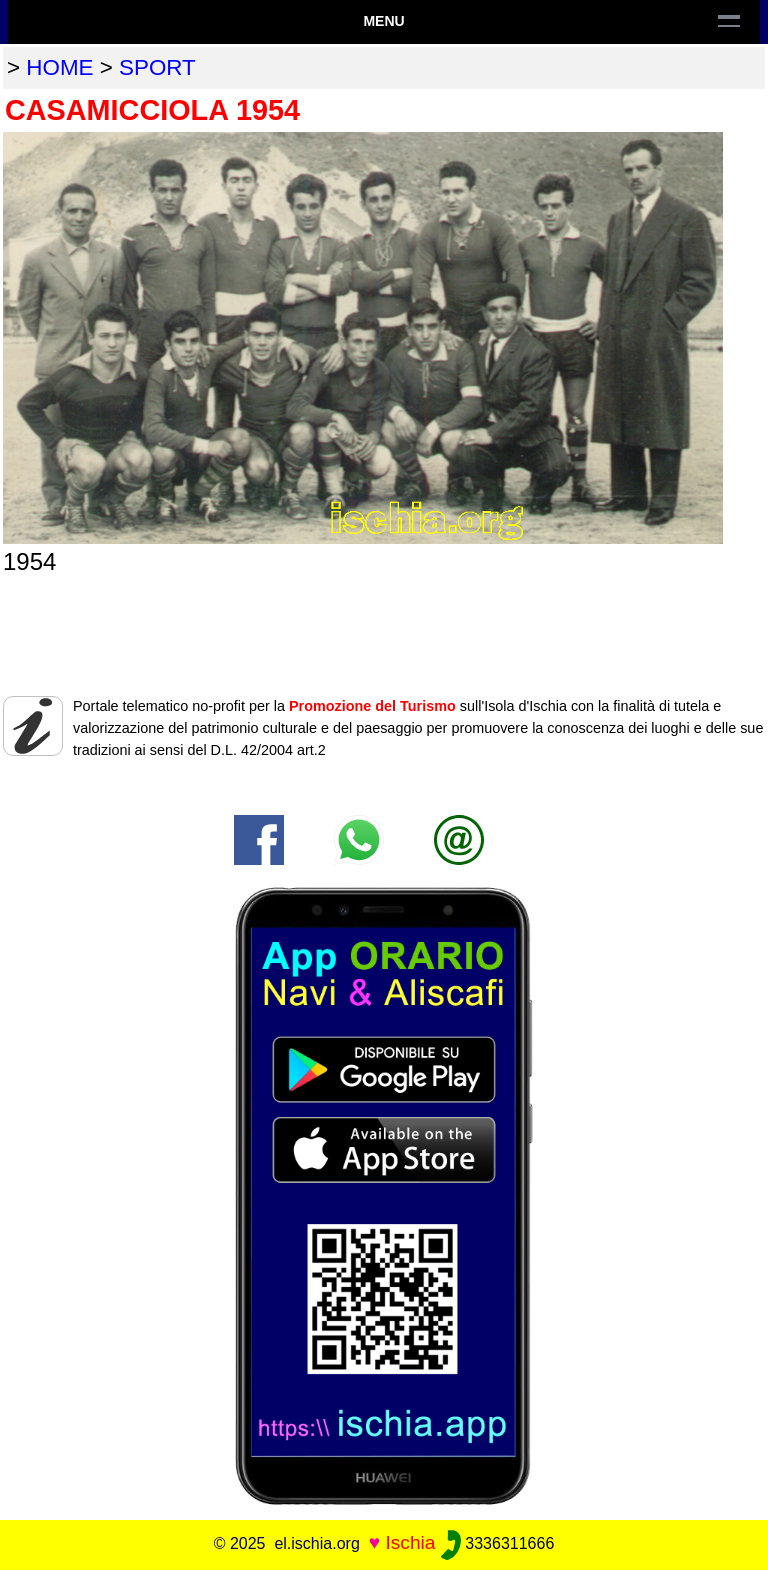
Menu (383, 21)
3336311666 (497, 1543)
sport (157, 67)
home (59, 67)
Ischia (410, 1542)
